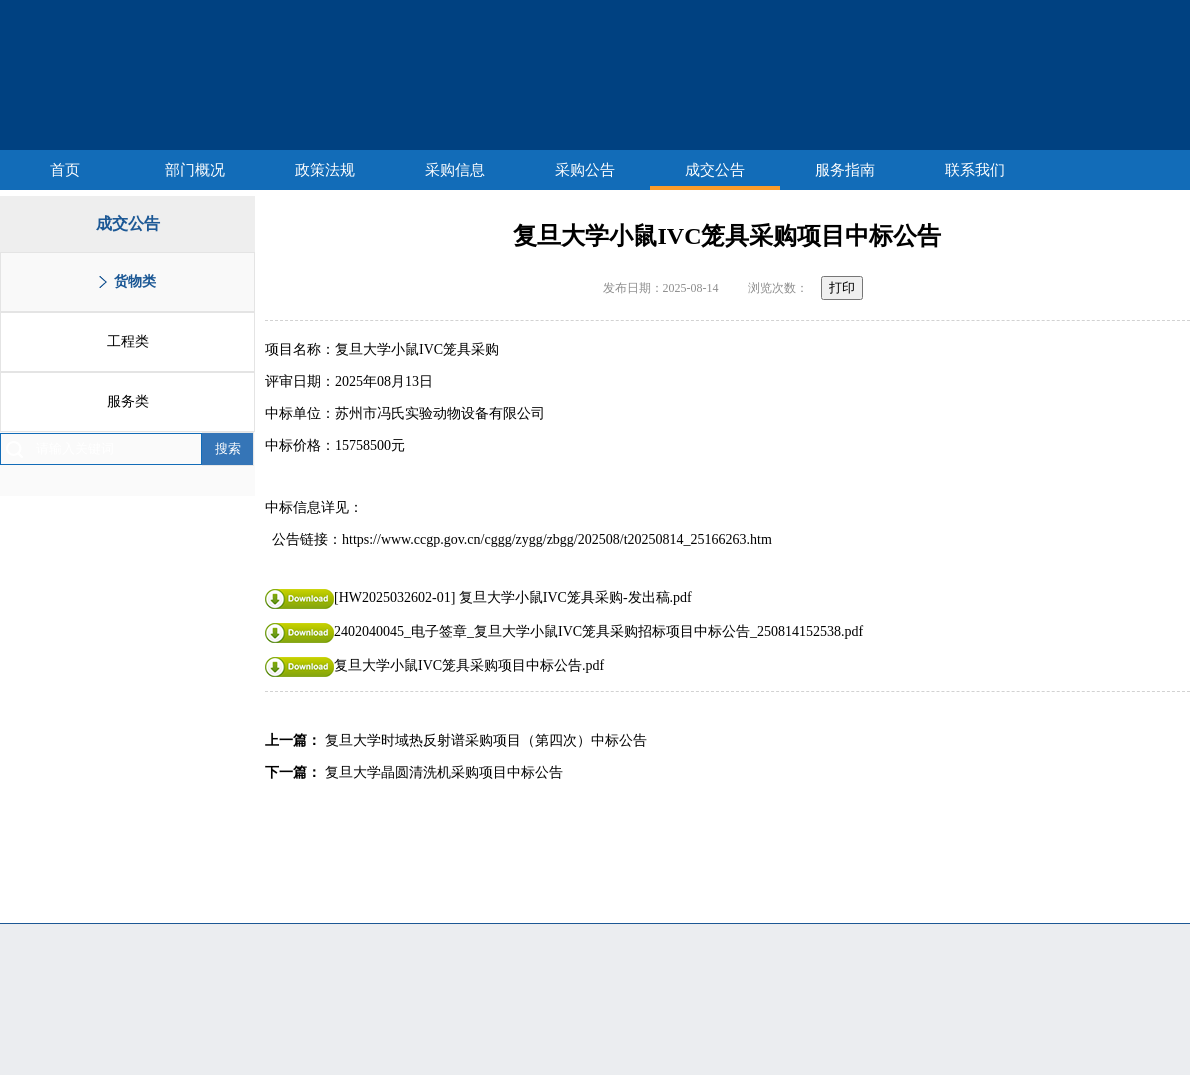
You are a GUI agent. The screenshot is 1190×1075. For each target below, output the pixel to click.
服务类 (128, 401)
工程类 (128, 341)
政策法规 (325, 170)
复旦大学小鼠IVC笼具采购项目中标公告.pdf (434, 665)
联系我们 (975, 170)
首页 (65, 170)
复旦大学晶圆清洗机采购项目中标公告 (444, 772)
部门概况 (195, 170)
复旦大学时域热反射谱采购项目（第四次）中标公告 (486, 740)
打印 (842, 287)
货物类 (135, 281)
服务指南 (845, 170)
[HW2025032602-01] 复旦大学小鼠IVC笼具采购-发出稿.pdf (478, 597)
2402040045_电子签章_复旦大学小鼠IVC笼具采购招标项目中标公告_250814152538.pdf (564, 631)
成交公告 (715, 170)
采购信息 (455, 170)
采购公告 (585, 170)
